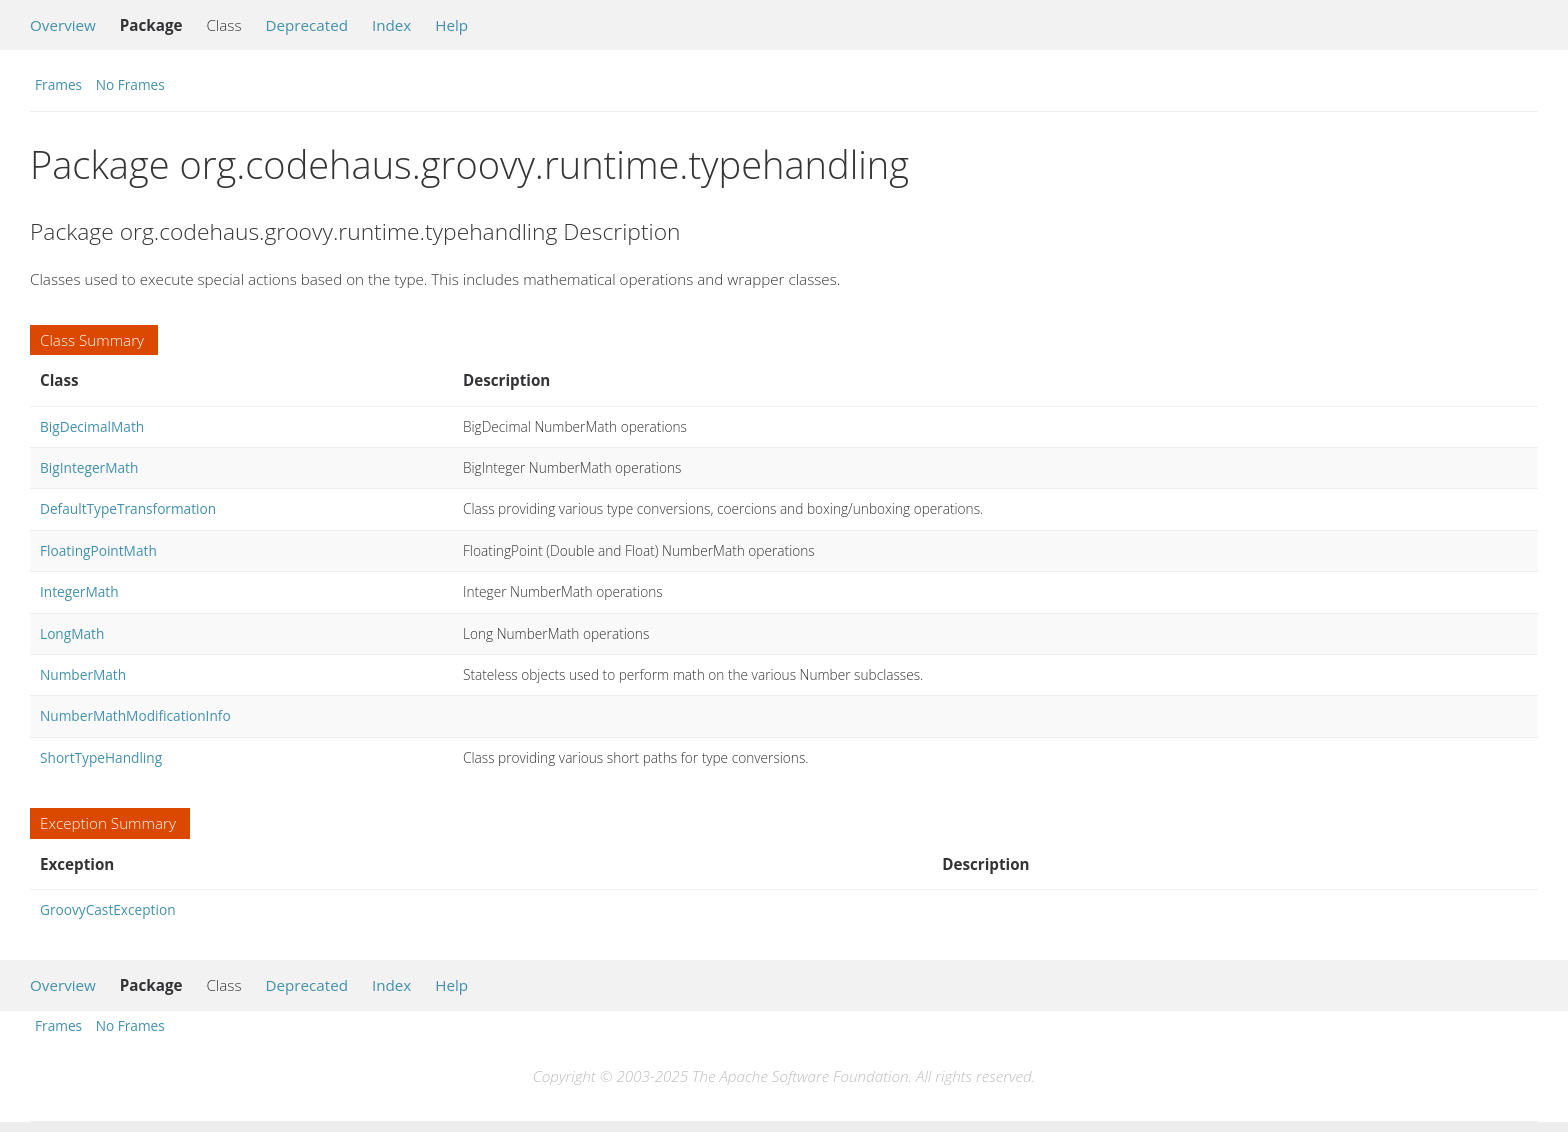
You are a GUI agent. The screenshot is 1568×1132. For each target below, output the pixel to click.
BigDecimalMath (92, 426)
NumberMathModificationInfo (135, 715)
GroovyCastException (108, 909)
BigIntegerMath (89, 467)
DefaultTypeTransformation (128, 508)
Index (391, 25)
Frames (58, 84)
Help (451, 25)
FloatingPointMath (98, 550)
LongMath (72, 633)
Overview (63, 25)
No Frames (130, 84)
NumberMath (83, 674)
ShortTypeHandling (101, 757)
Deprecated (306, 25)
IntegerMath (79, 591)
